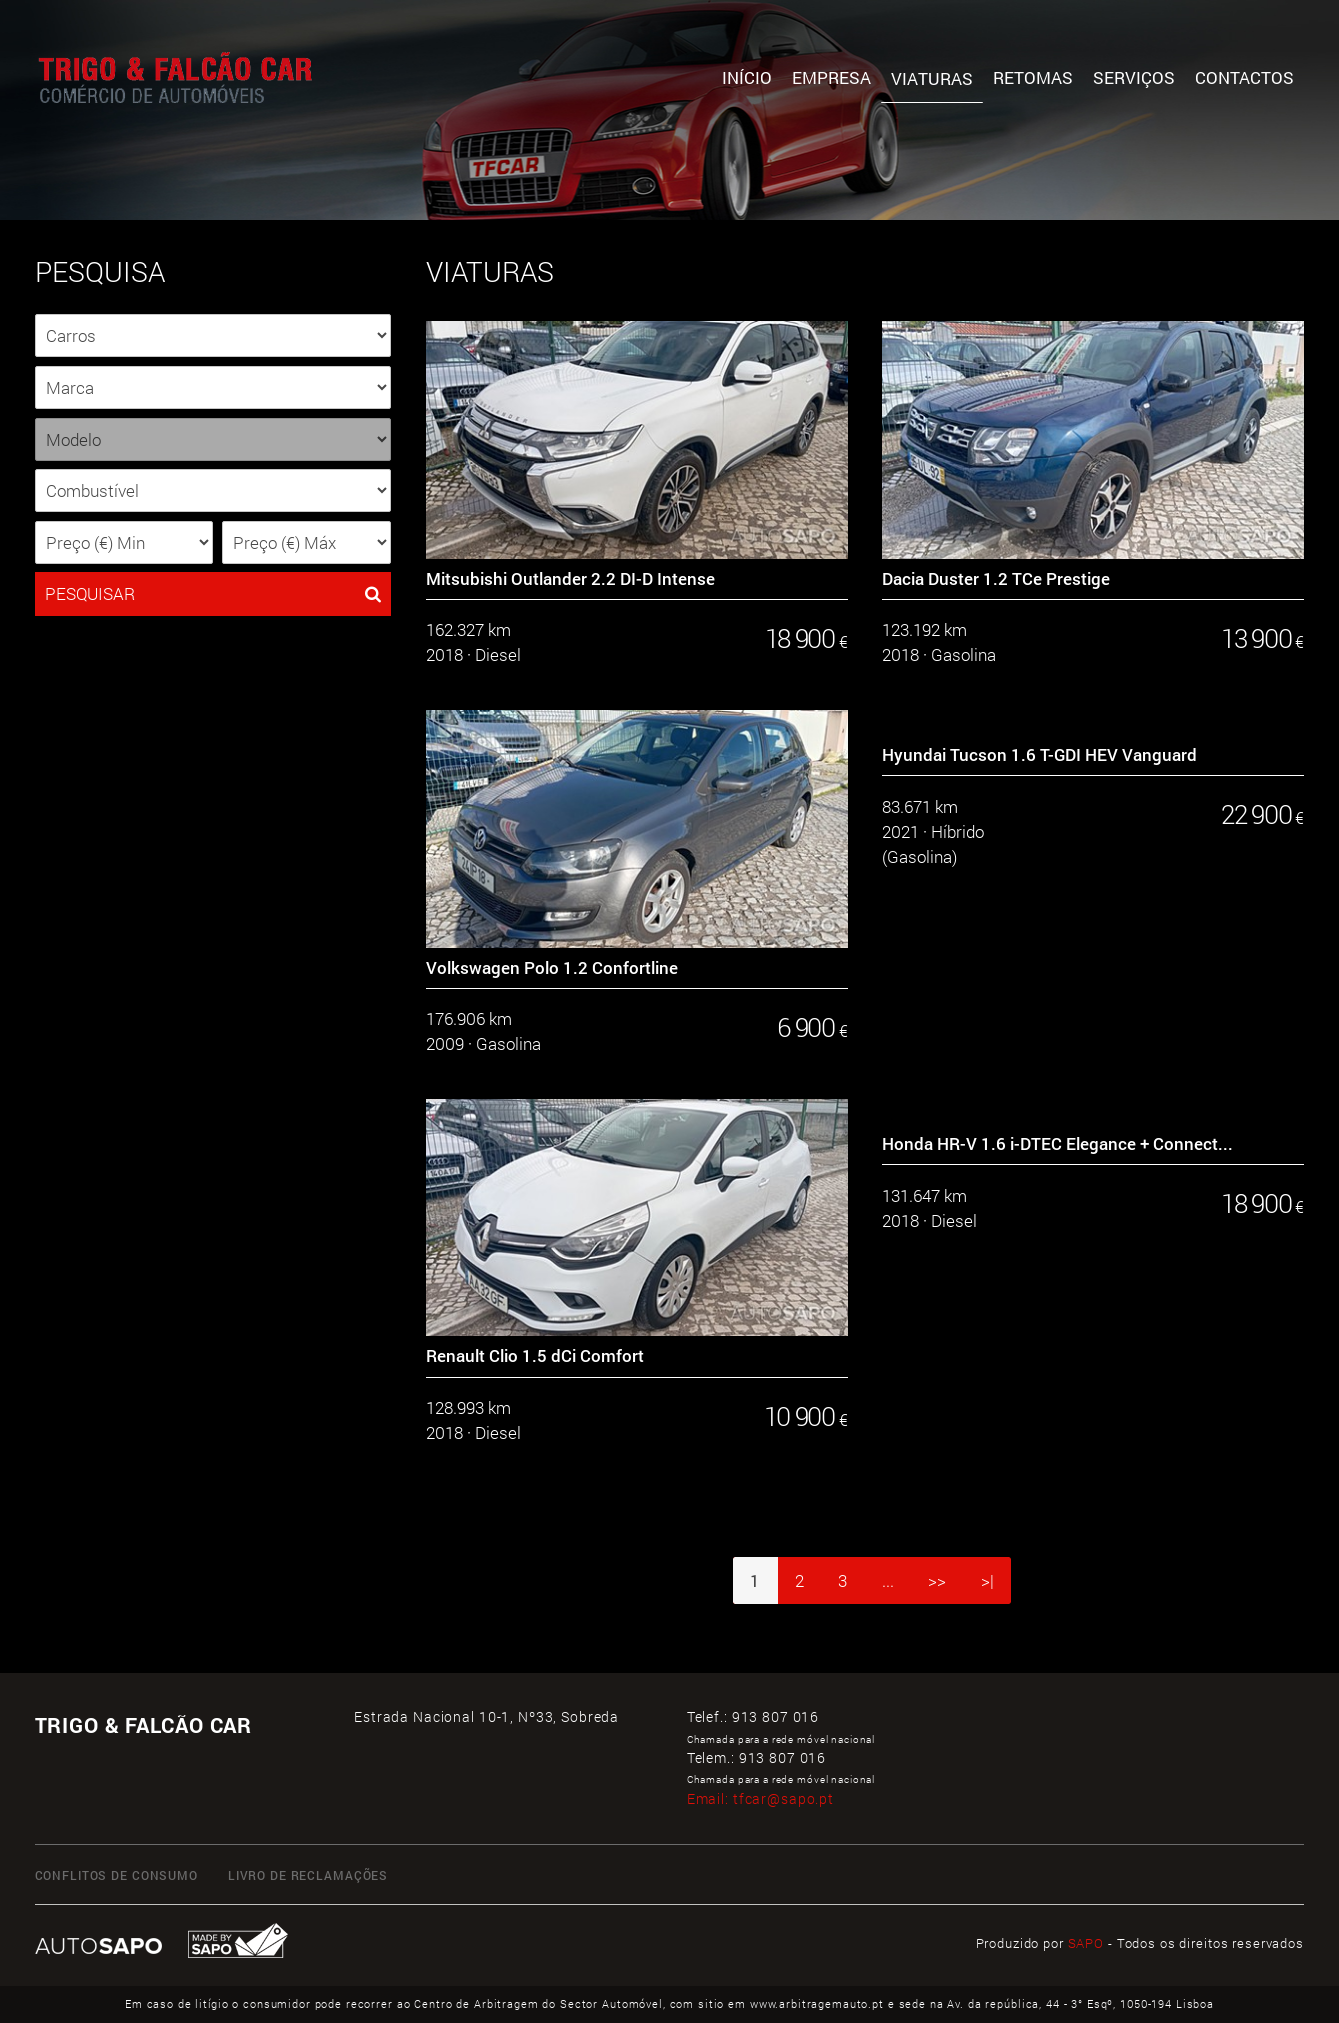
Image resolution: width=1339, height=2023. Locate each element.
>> (937, 1580)
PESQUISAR (213, 594)
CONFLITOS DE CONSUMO (116, 1875)
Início (747, 77)
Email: (760, 1798)
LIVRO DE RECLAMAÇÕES (308, 1875)
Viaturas (932, 78)
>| (987, 1580)
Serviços (1134, 77)
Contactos (1244, 77)
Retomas (1033, 77)
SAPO (1086, 1943)
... (888, 1580)
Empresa (831, 77)
